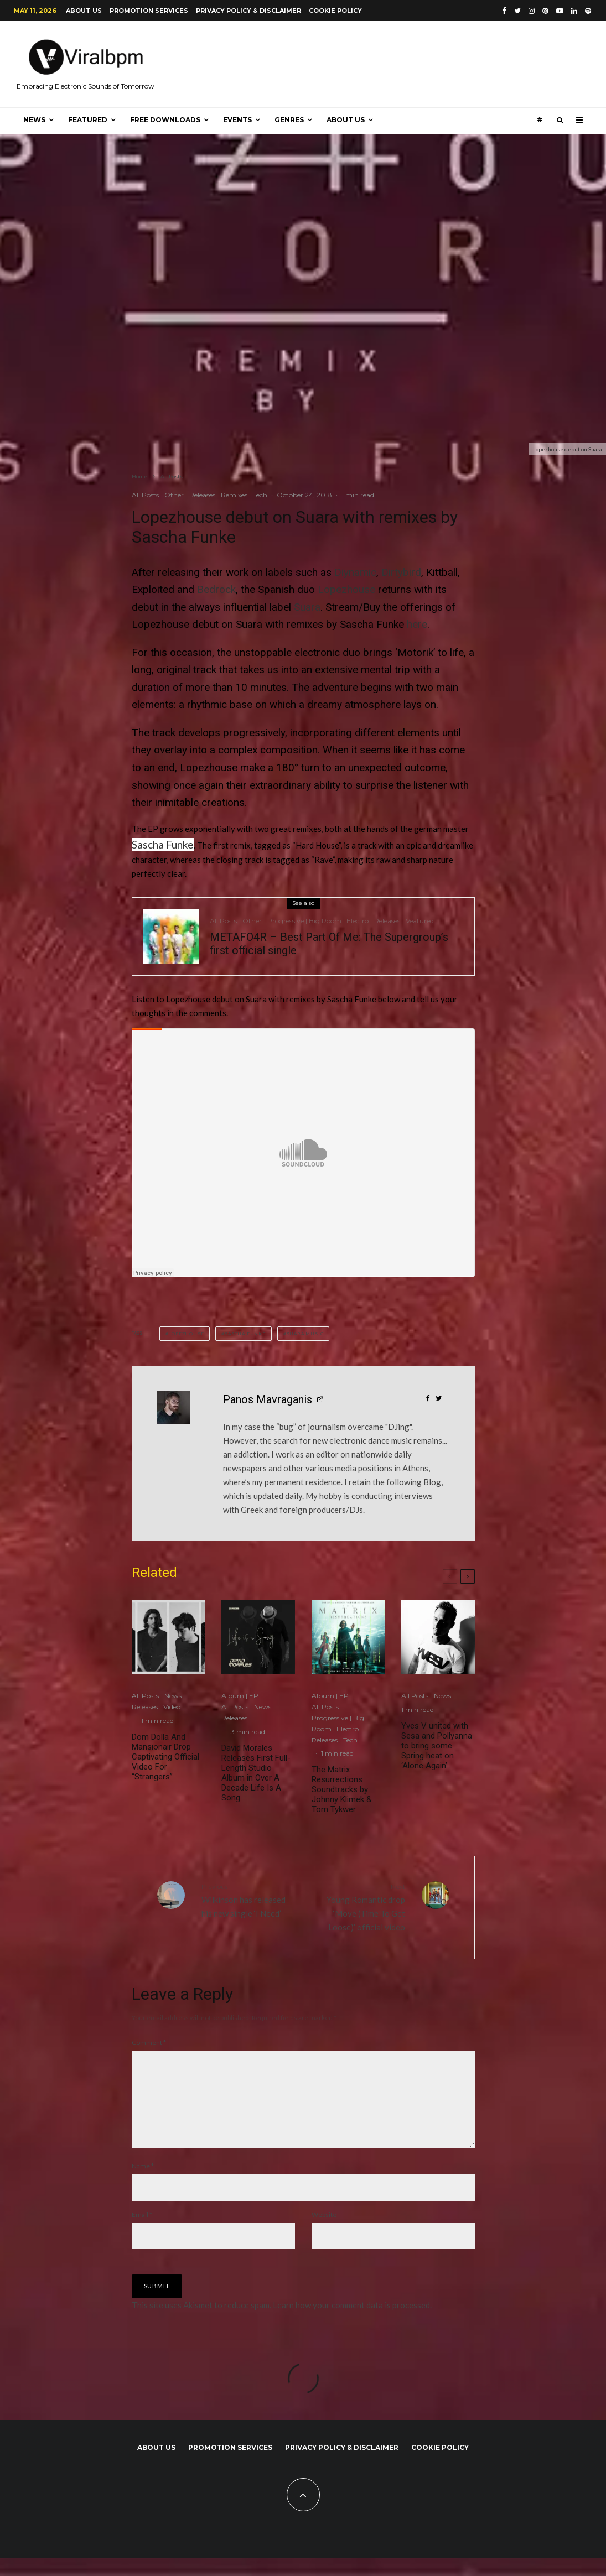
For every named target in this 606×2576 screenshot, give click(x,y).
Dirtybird (401, 572)
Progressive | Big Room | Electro (318, 921)
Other (174, 495)
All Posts (145, 495)
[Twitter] (517, 11)
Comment (149, 2042)
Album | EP (239, 1696)
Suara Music (305, 1333)
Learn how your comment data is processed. (352, 2323)
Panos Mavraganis (267, 1399)
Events (237, 120)
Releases (202, 495)
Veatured (420, 921)
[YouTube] (559, 11)
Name (143, 2183)
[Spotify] (588, 11)
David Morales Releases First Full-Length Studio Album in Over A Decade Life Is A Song (256, 1773)
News (34, 120)
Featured (87, 120)
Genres (289, 120)
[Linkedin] (574, 11)
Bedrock (216, 589)
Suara (307, 607)
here (417, 624)
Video (171, 1707)
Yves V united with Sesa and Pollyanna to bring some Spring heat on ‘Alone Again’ (436, 1746)
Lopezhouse (346, 589)
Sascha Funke (163, 844)
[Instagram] (531, 11)
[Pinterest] (545, 11)
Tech (260, 495)
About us (84, 10)
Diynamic (355, 572)
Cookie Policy (335, 10)
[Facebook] (504, 11)
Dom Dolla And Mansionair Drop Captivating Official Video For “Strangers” (165, 1757)
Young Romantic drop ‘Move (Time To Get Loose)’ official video (358, 1906)
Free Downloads (165, 120)
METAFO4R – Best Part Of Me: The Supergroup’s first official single (329, 943)
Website (324, 2232)
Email (142, 2232)
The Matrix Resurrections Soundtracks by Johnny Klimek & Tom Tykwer (342, 1789)
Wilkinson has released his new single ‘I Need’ (248, 1899)
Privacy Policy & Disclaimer (248, 10)
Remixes (234, 495)
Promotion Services (149, 10)
